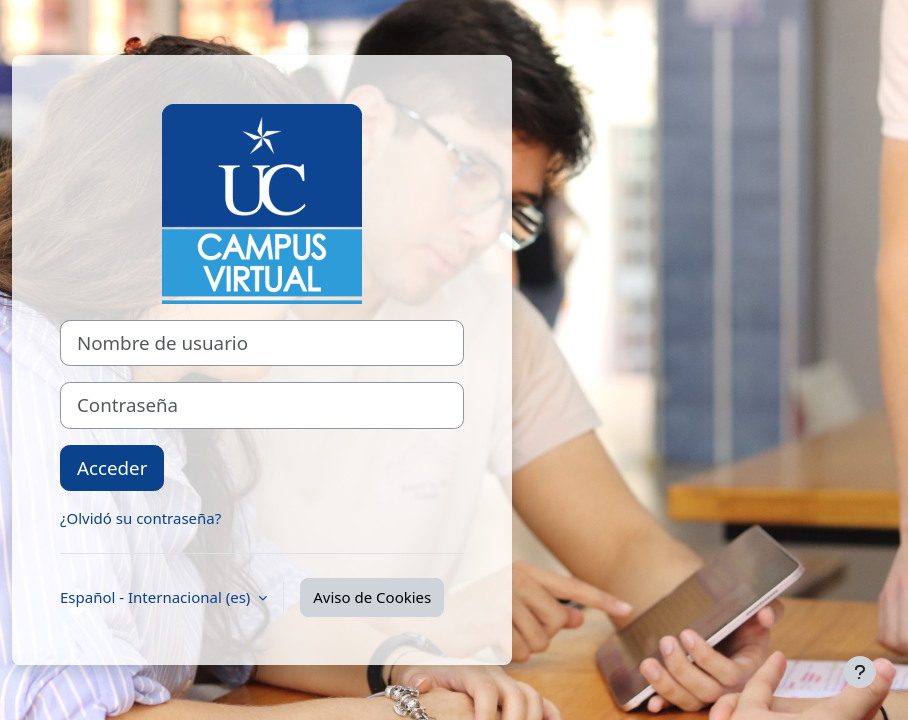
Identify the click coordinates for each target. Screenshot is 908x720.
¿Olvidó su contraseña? (140, 518)
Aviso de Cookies (372, 597)
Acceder (112, 467)
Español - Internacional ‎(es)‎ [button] (157, 597)
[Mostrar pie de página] (860, 672)
